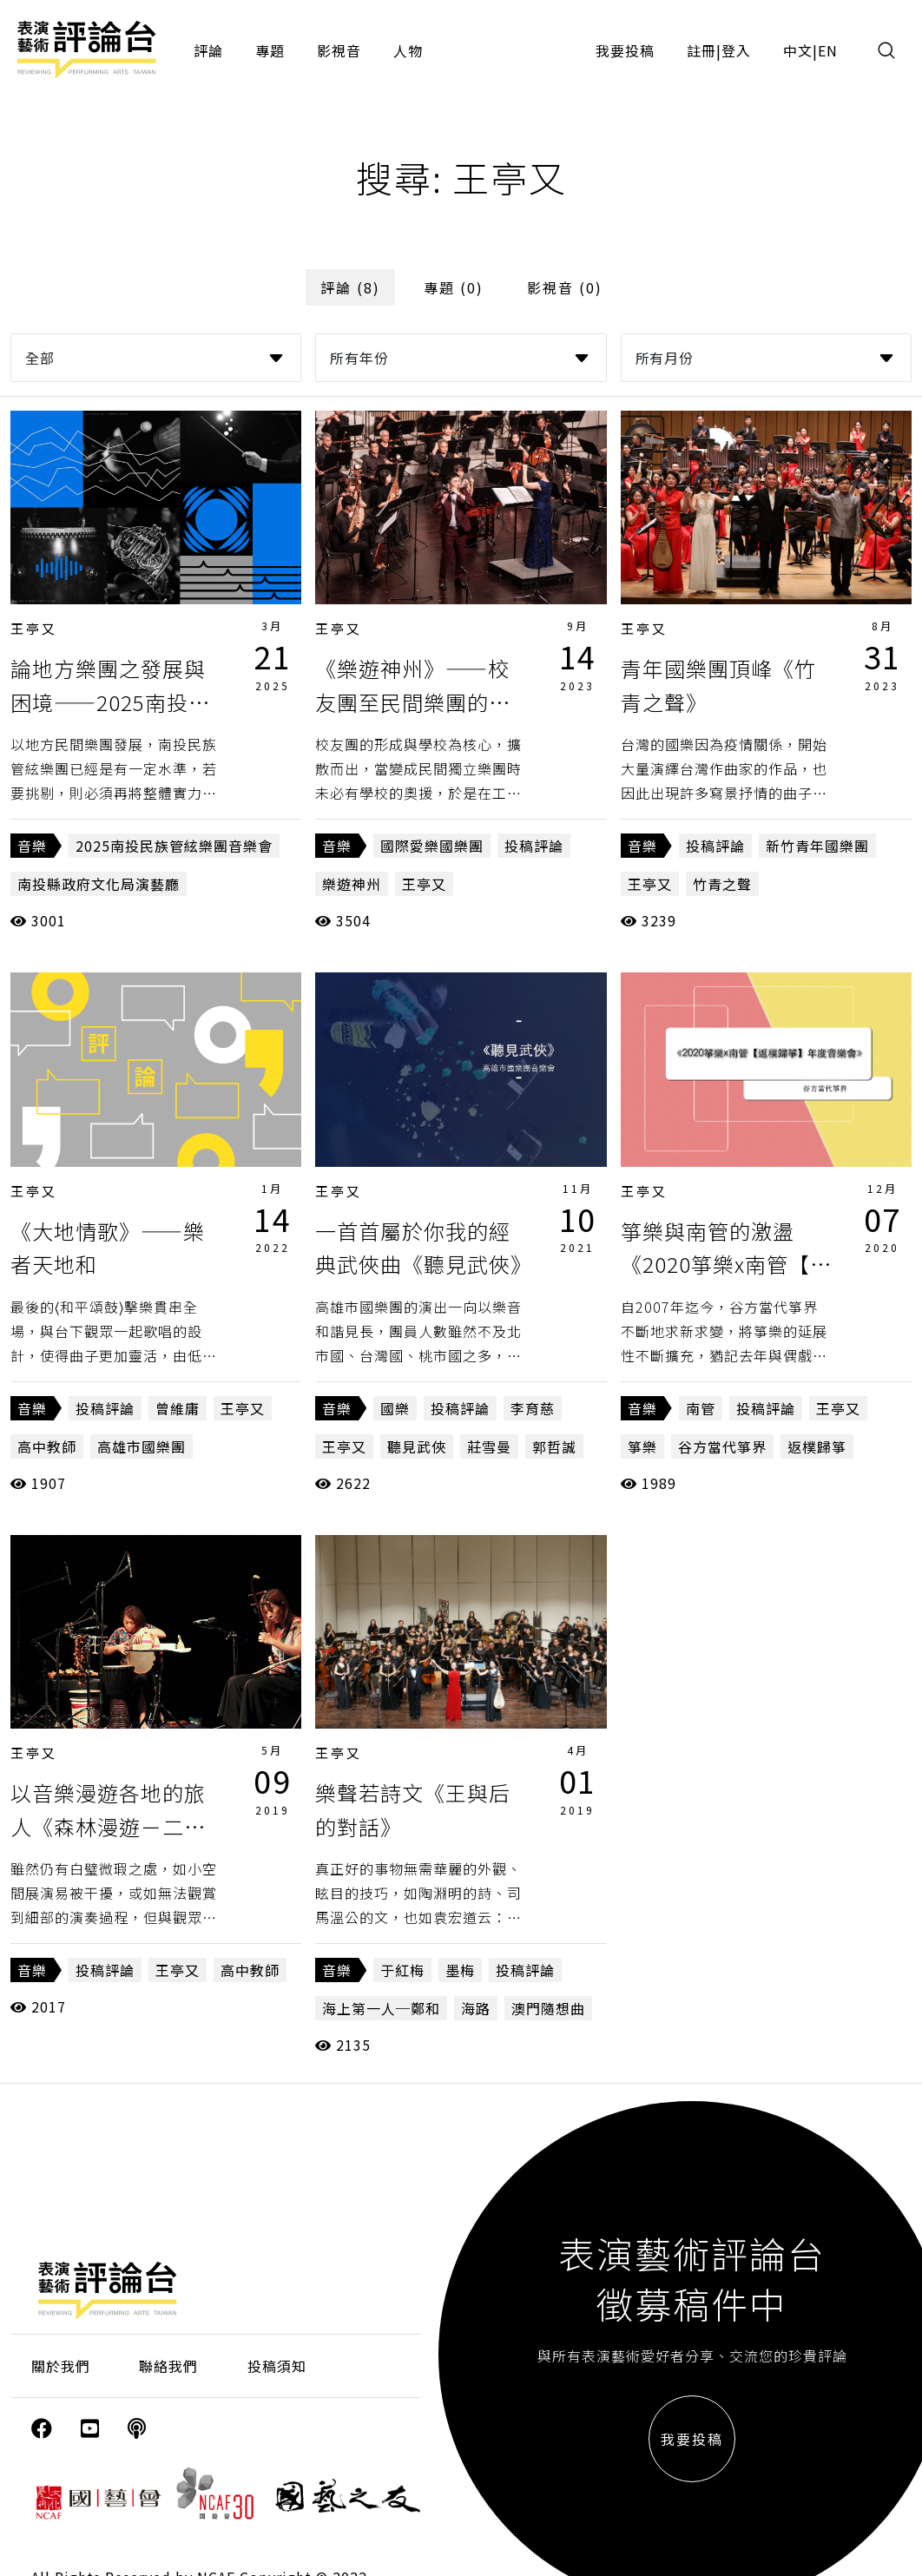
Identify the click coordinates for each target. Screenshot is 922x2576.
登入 (736, 50)
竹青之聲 (722, 883)
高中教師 (46, 1446)
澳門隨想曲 (548, 2008)
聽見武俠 (416, 1446)
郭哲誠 (554, 1446)
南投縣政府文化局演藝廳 (98, 883)
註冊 (701, 50)
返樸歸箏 (816, 1446)
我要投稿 (625, 50)
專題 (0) (454, 287)
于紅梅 (402, 1970)
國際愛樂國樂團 (432, 845)
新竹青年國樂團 (817, 845)
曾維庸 (177, 1408)
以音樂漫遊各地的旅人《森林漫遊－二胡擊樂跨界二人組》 (108, 1825)
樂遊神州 (351, 883)
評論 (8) (350, 287)
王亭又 (33, 628)
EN (828, 50)
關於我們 (60, 2365)
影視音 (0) (565, 287)
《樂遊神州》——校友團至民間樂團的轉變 (412, 701)
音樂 (32, 845)
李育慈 (532, 1408)
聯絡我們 (168, 2365)
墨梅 (460, 1970)
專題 (270, 50)
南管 (700, 1408)
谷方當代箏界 (722, 1446)
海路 (476, 2008)
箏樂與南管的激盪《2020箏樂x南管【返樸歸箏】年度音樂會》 (729, 1264)
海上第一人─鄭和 (381, 2008)
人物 (408, 50)
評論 (208, 50)
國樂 (395, 1408)
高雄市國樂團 (141, 1446)
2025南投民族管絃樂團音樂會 (174, 845)
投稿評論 (533, 845)
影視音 (339, 50)
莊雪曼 (489, 1446)
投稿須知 (276, 2365)
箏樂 (642, 1446)
